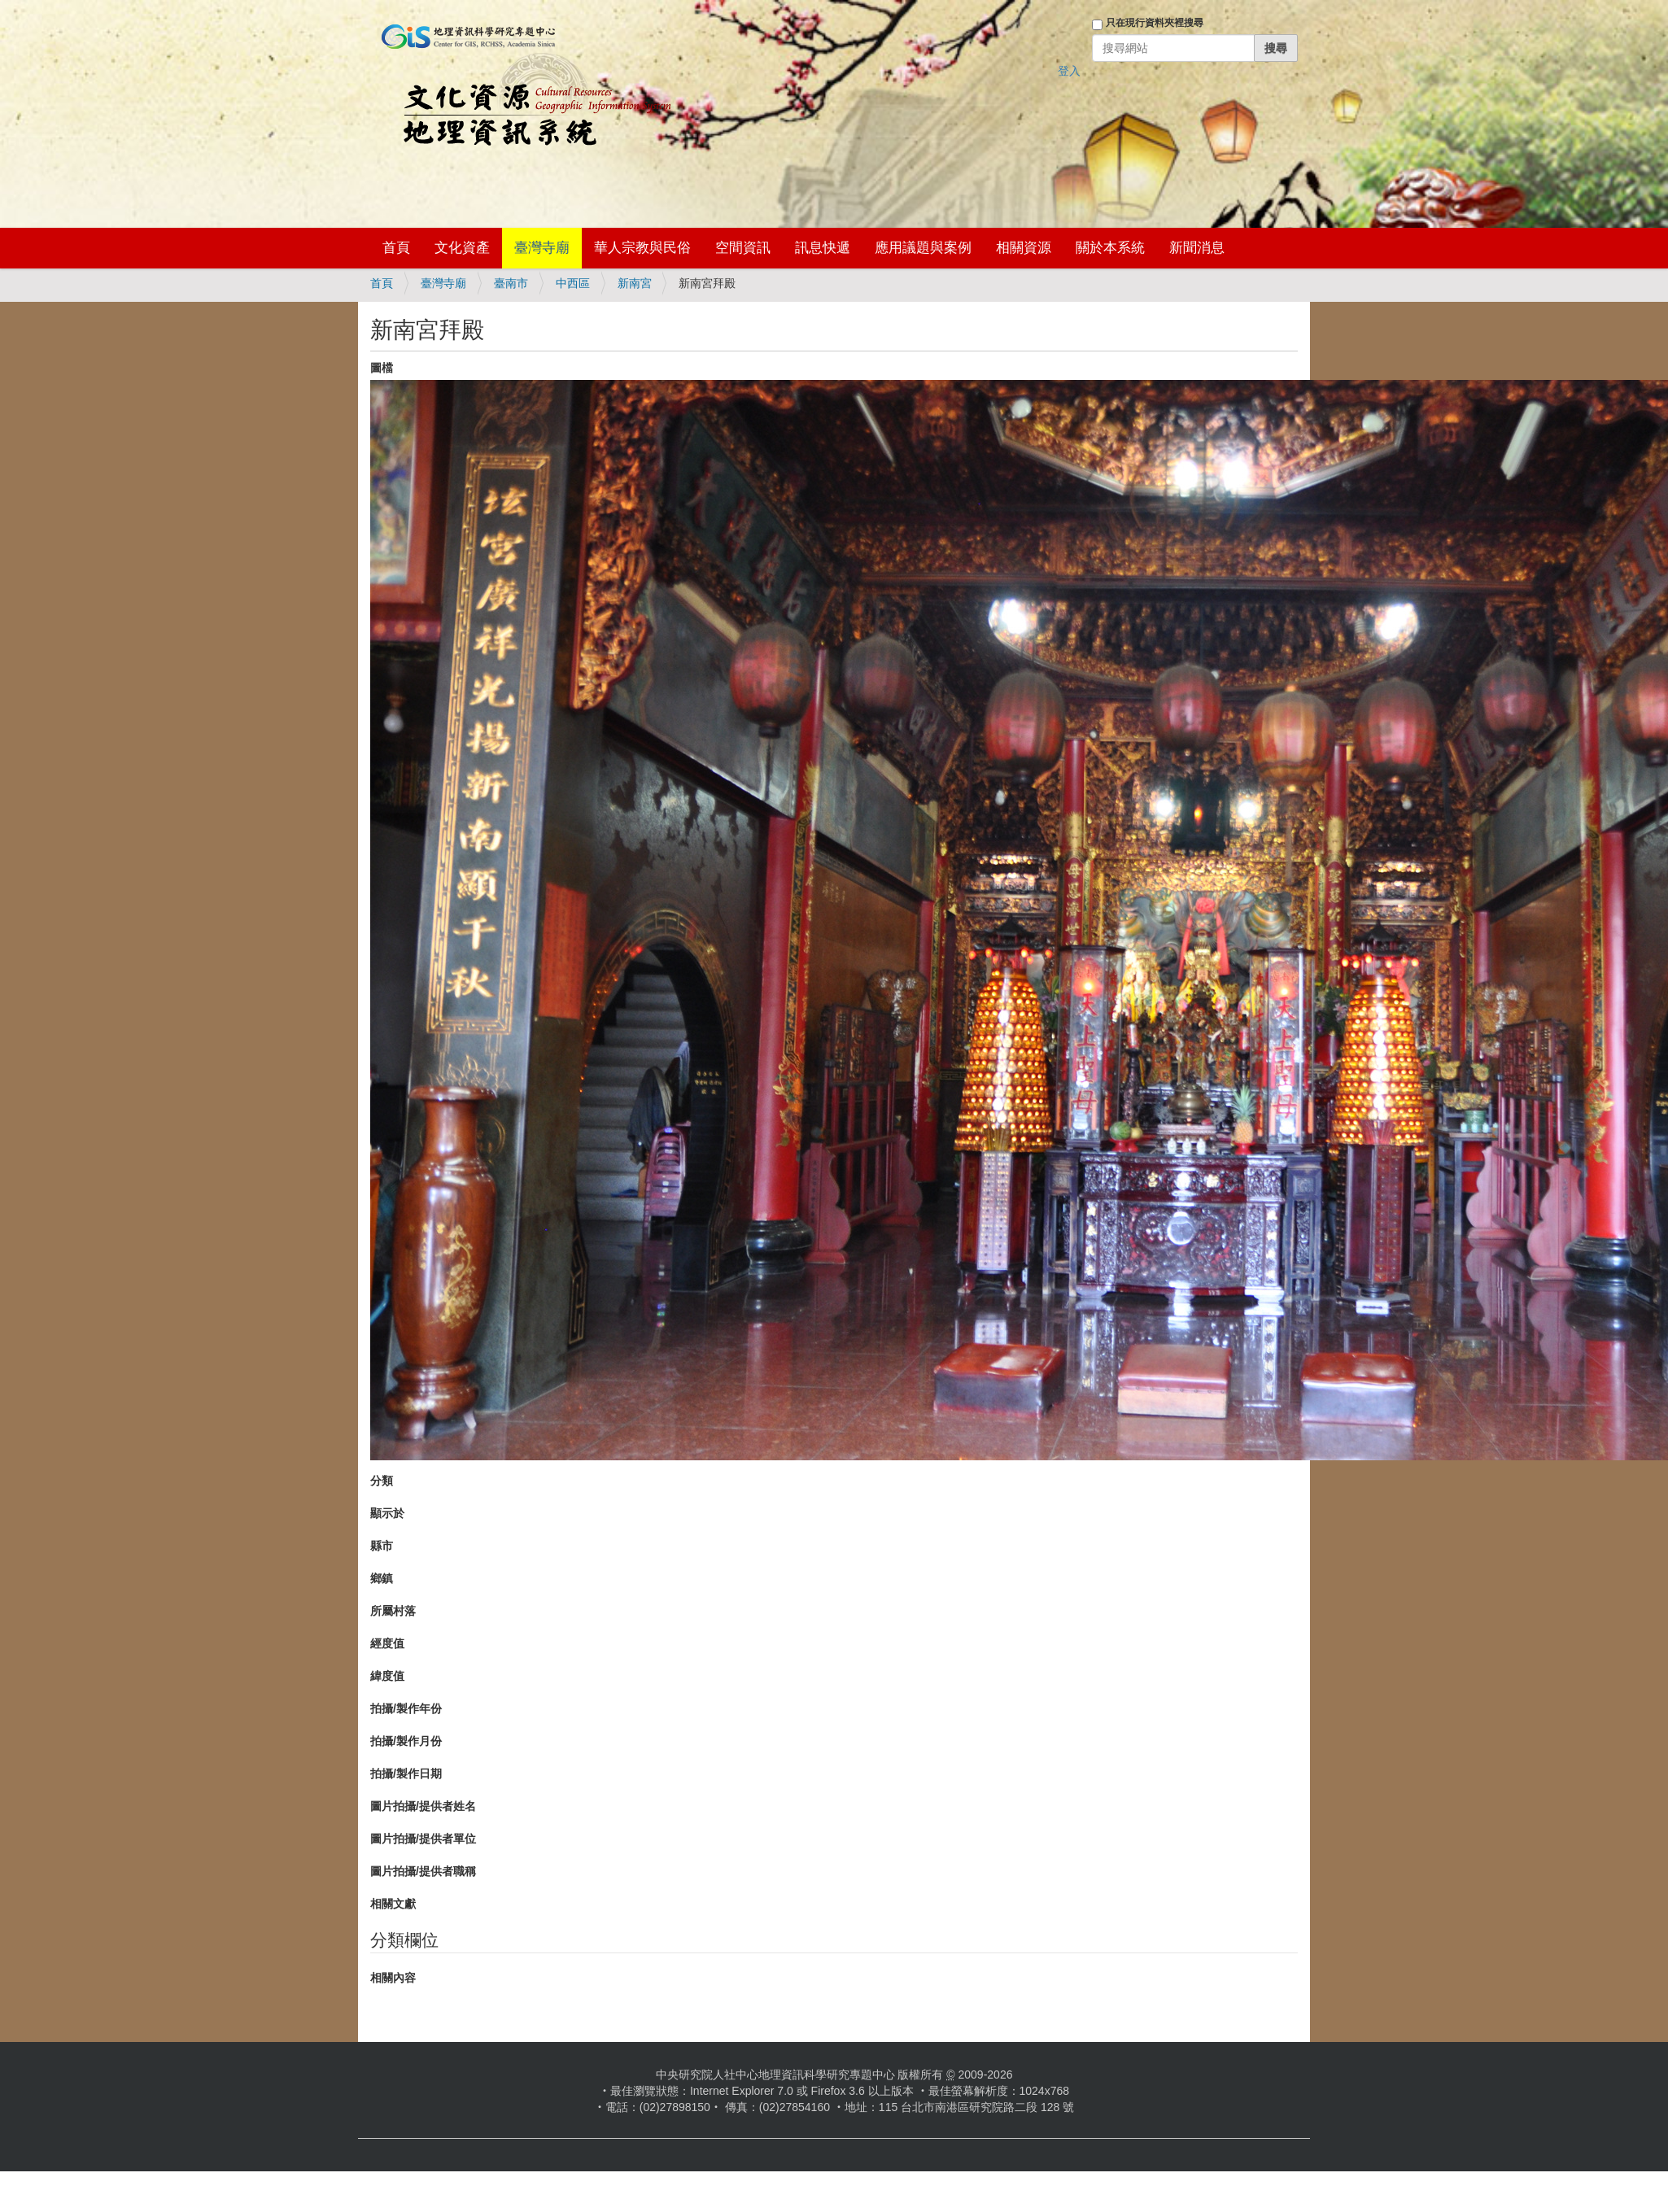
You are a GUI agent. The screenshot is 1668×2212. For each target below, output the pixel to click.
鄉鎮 (381, 1578)
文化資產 (462, 247)
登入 (1069, 70)
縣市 (381, 1545)
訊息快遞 (822, 247)
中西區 (573, 283)
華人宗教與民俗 (642, 247)
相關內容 (393, 1977)
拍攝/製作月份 (406, 1740)
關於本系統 (1110, 247)
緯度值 (387, 1675)
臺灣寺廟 (542, 247)
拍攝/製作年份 (406, 1708)
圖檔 (381, 367)
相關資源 (1023, 247)
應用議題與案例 (923, 247)
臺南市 (511, 283)
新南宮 (635, 283)
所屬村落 (393, 1610)
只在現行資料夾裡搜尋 (1154, 22)
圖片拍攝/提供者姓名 (423, 1806)
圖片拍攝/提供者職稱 (423, 1871)
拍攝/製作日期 (406, 1773)
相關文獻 (393, 1903)
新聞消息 (1197, 247)
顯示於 (387, 1513)
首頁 (396, 247)
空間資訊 (743, 247)
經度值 (387, 1643)
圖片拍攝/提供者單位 (423, 1838)
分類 (381, 1480)
